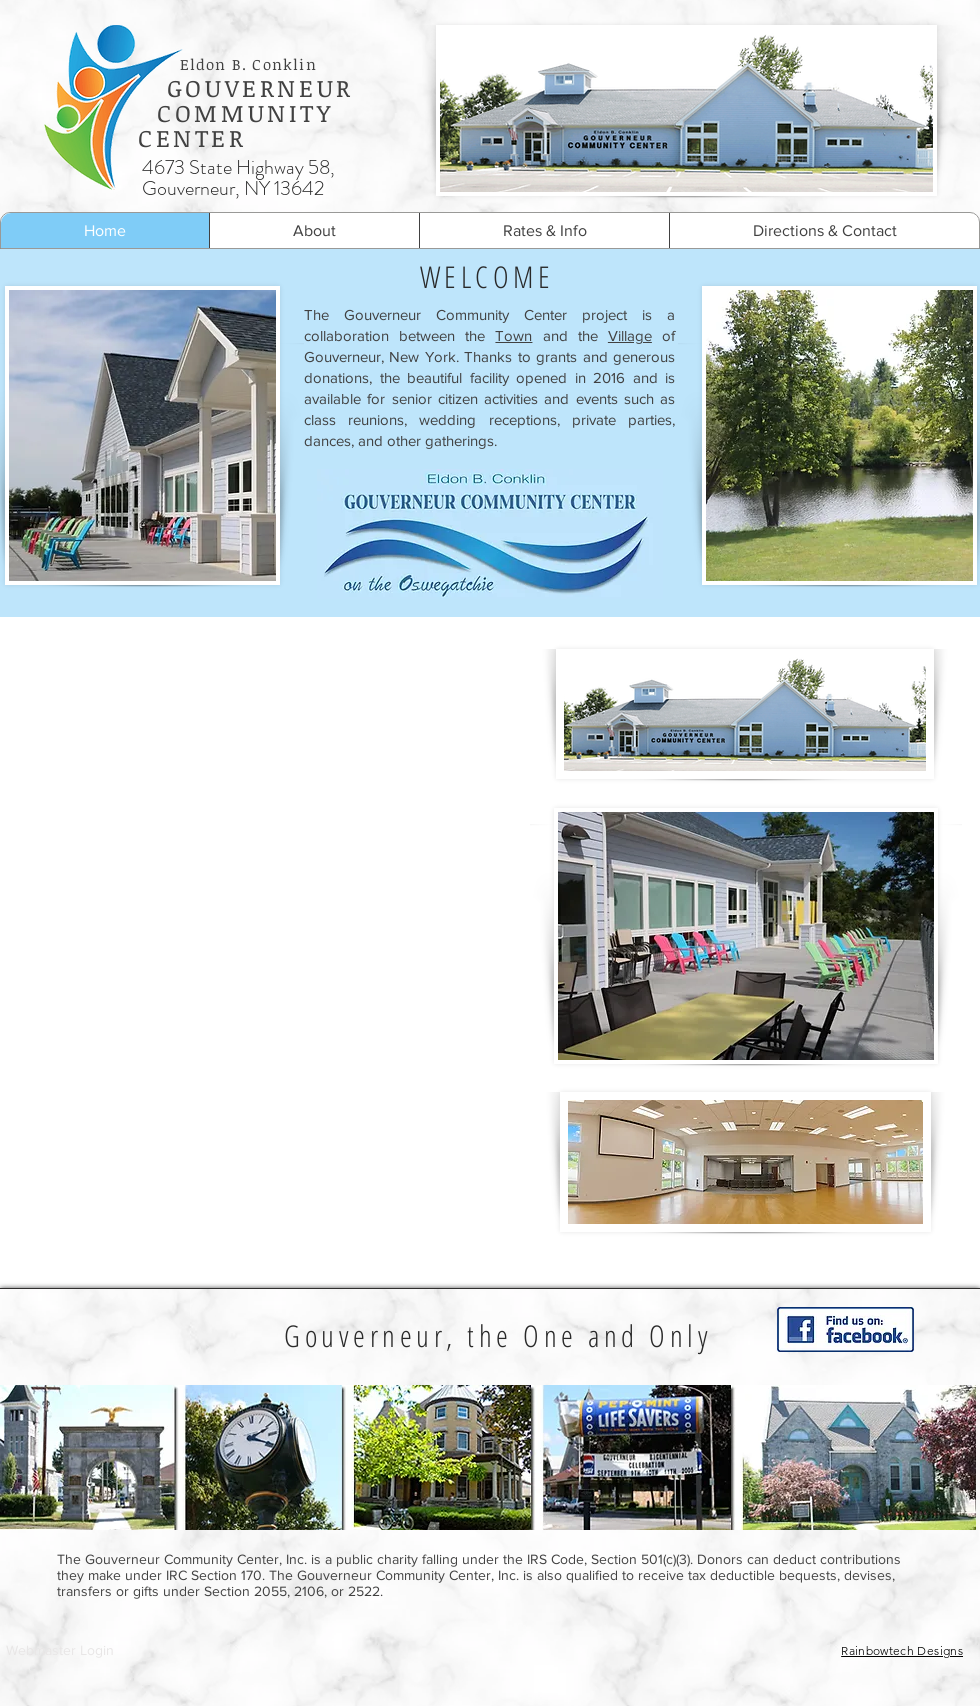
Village (630, 335)
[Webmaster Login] (60, 1651)
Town (513, 335)
